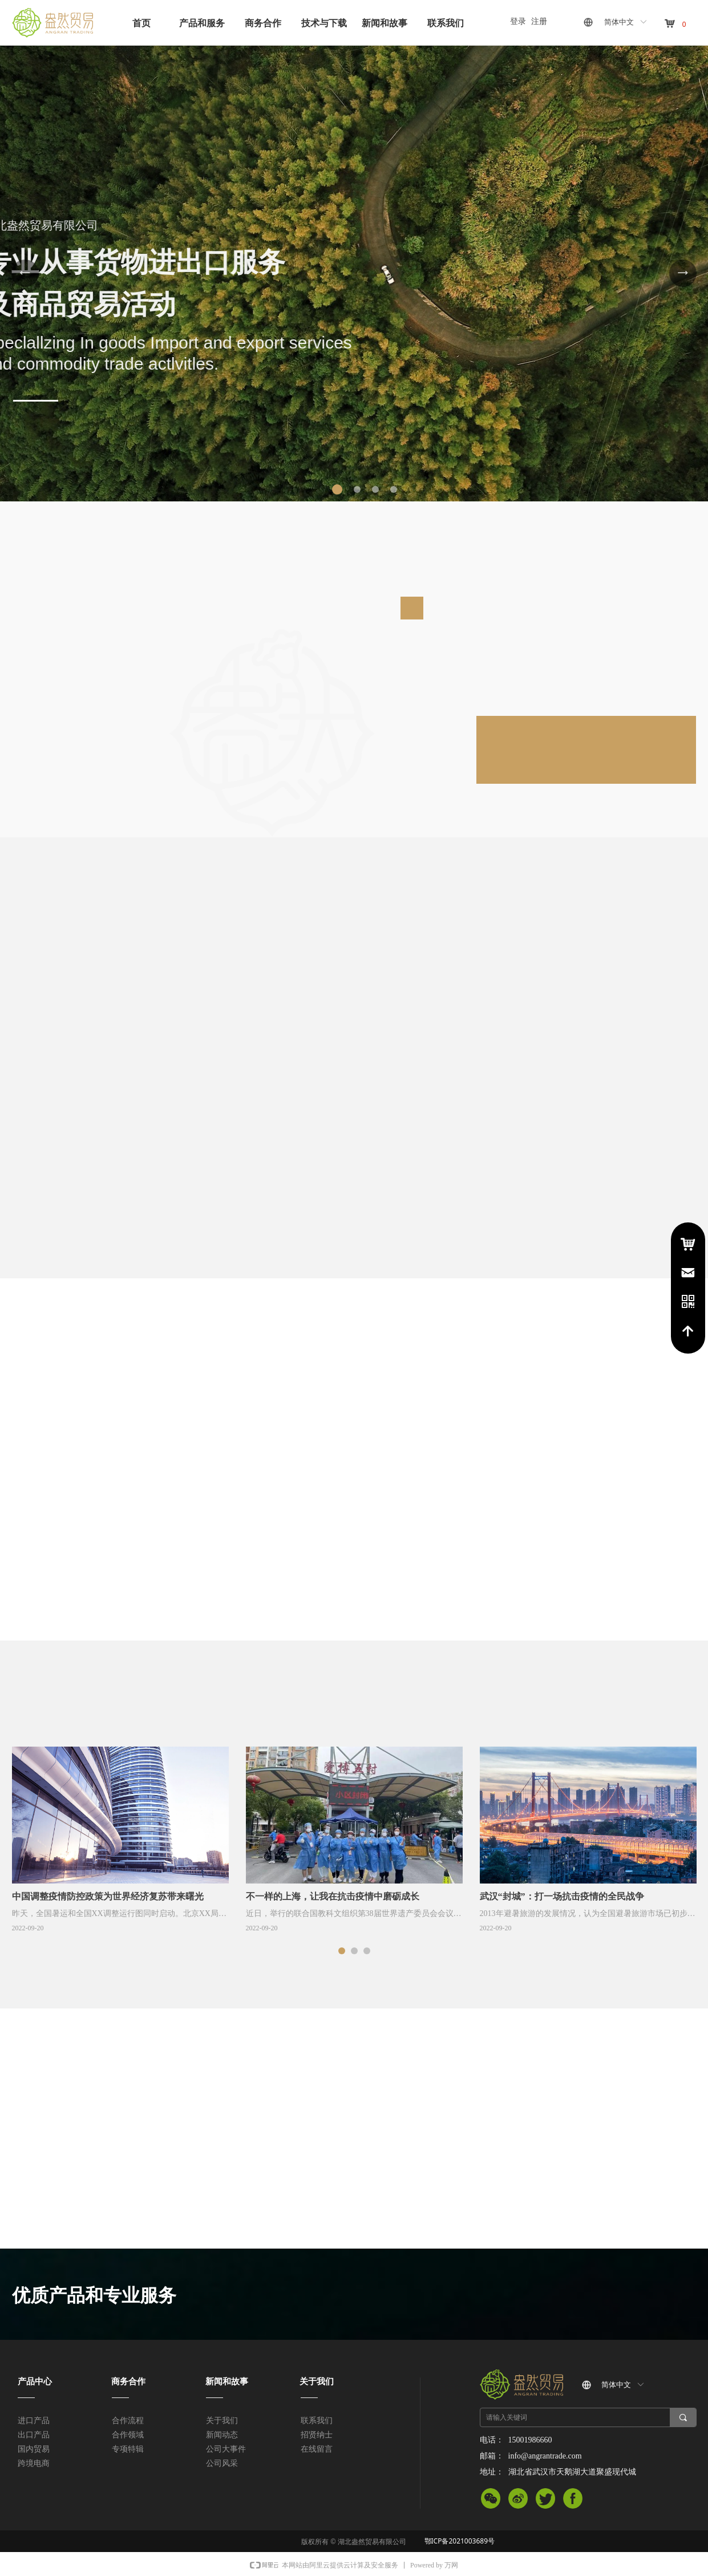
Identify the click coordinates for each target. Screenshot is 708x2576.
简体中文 (619, 22)
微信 (490, 2501)
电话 (688, 1302)
